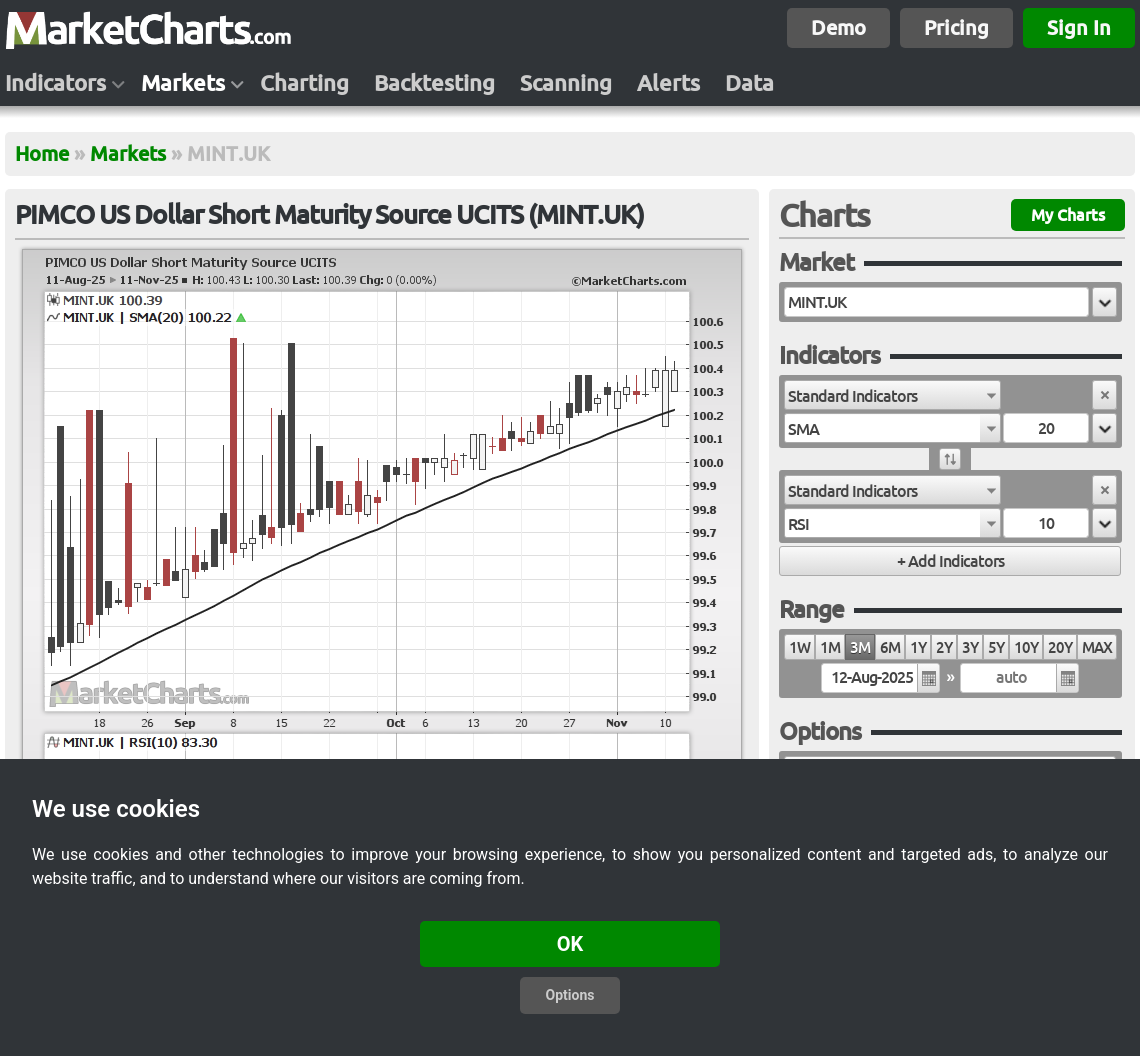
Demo (838, 27)
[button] (1104, 302)
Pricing (956, 27)
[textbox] (936, 302)
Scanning (566, 83)
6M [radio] (890, 647)
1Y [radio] (918, 647)
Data (749, 83)
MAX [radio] (1097, 647)
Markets (183, 83)
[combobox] (892, 395)
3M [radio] (860, 647)
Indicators (55, 83)
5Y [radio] (996, 647)
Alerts (668, 83)
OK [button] (570, 944)
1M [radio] (830, 647)
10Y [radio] (1026, 647)
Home (42, 153)
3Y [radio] (970, 647)
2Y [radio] (944, 647)
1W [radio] (799, 647)
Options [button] (570, 995)
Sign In (1079, 27)
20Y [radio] (1060, 647)
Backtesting (434, 83)
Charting (304, 83)
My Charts (1068, 215)
